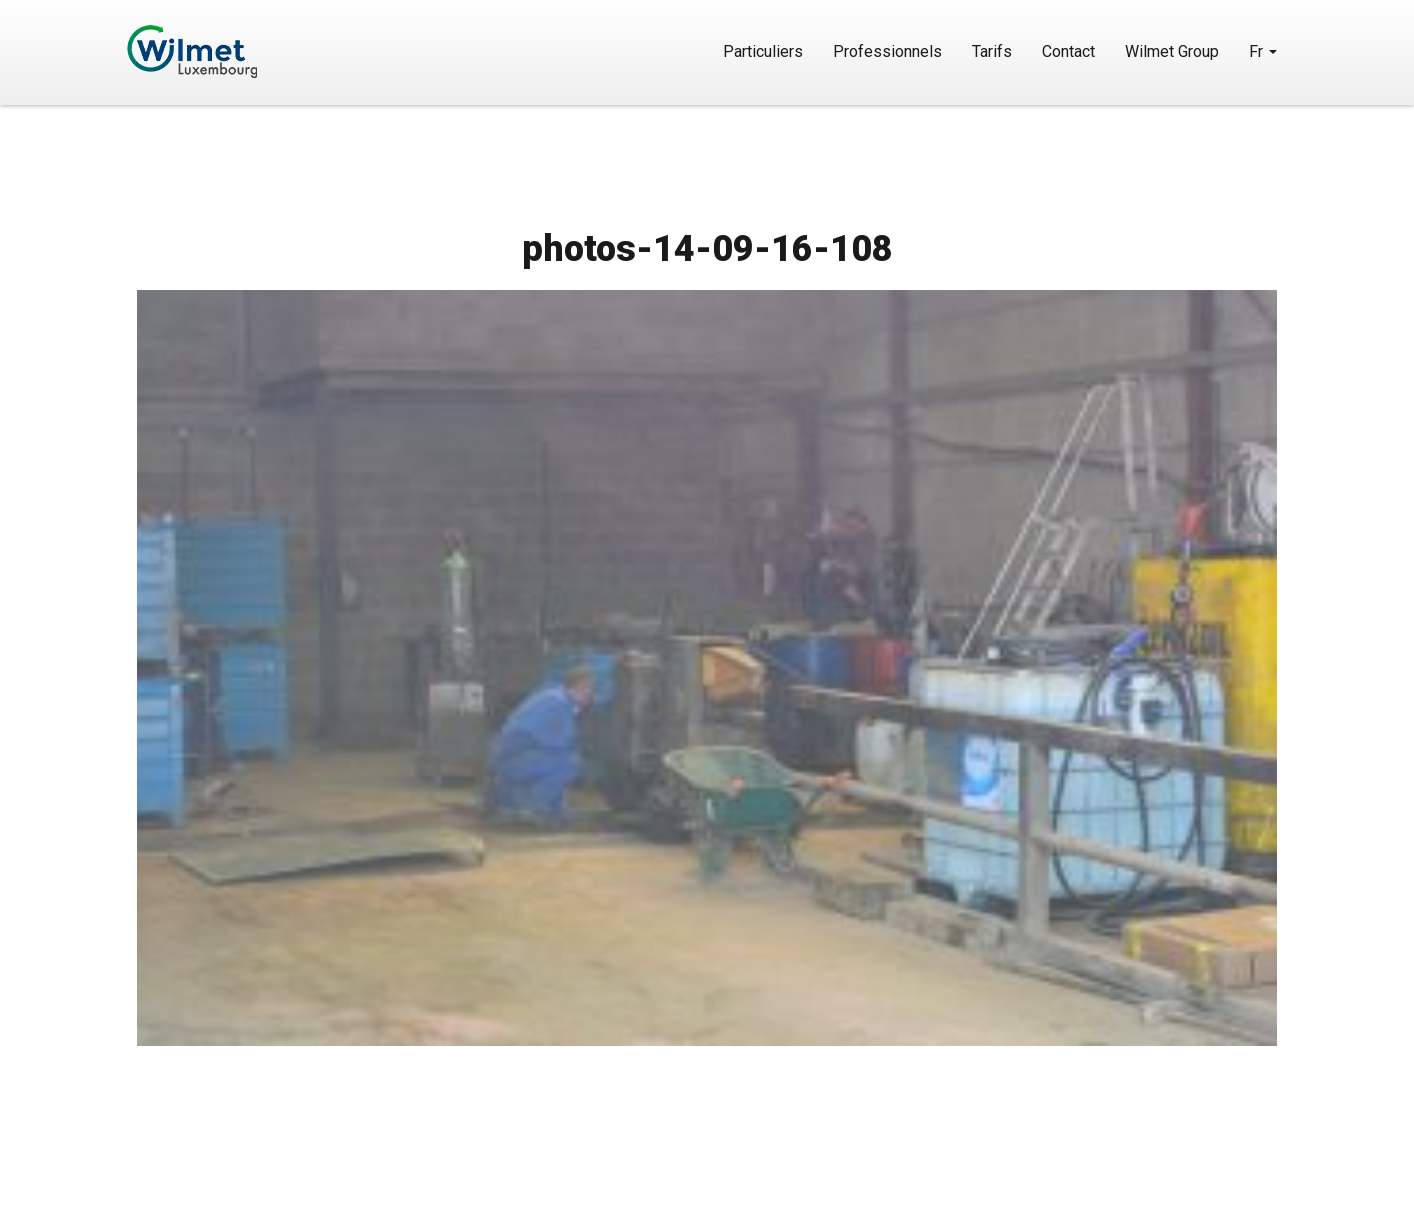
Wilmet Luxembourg (249, 51)
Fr (1263, 51)
